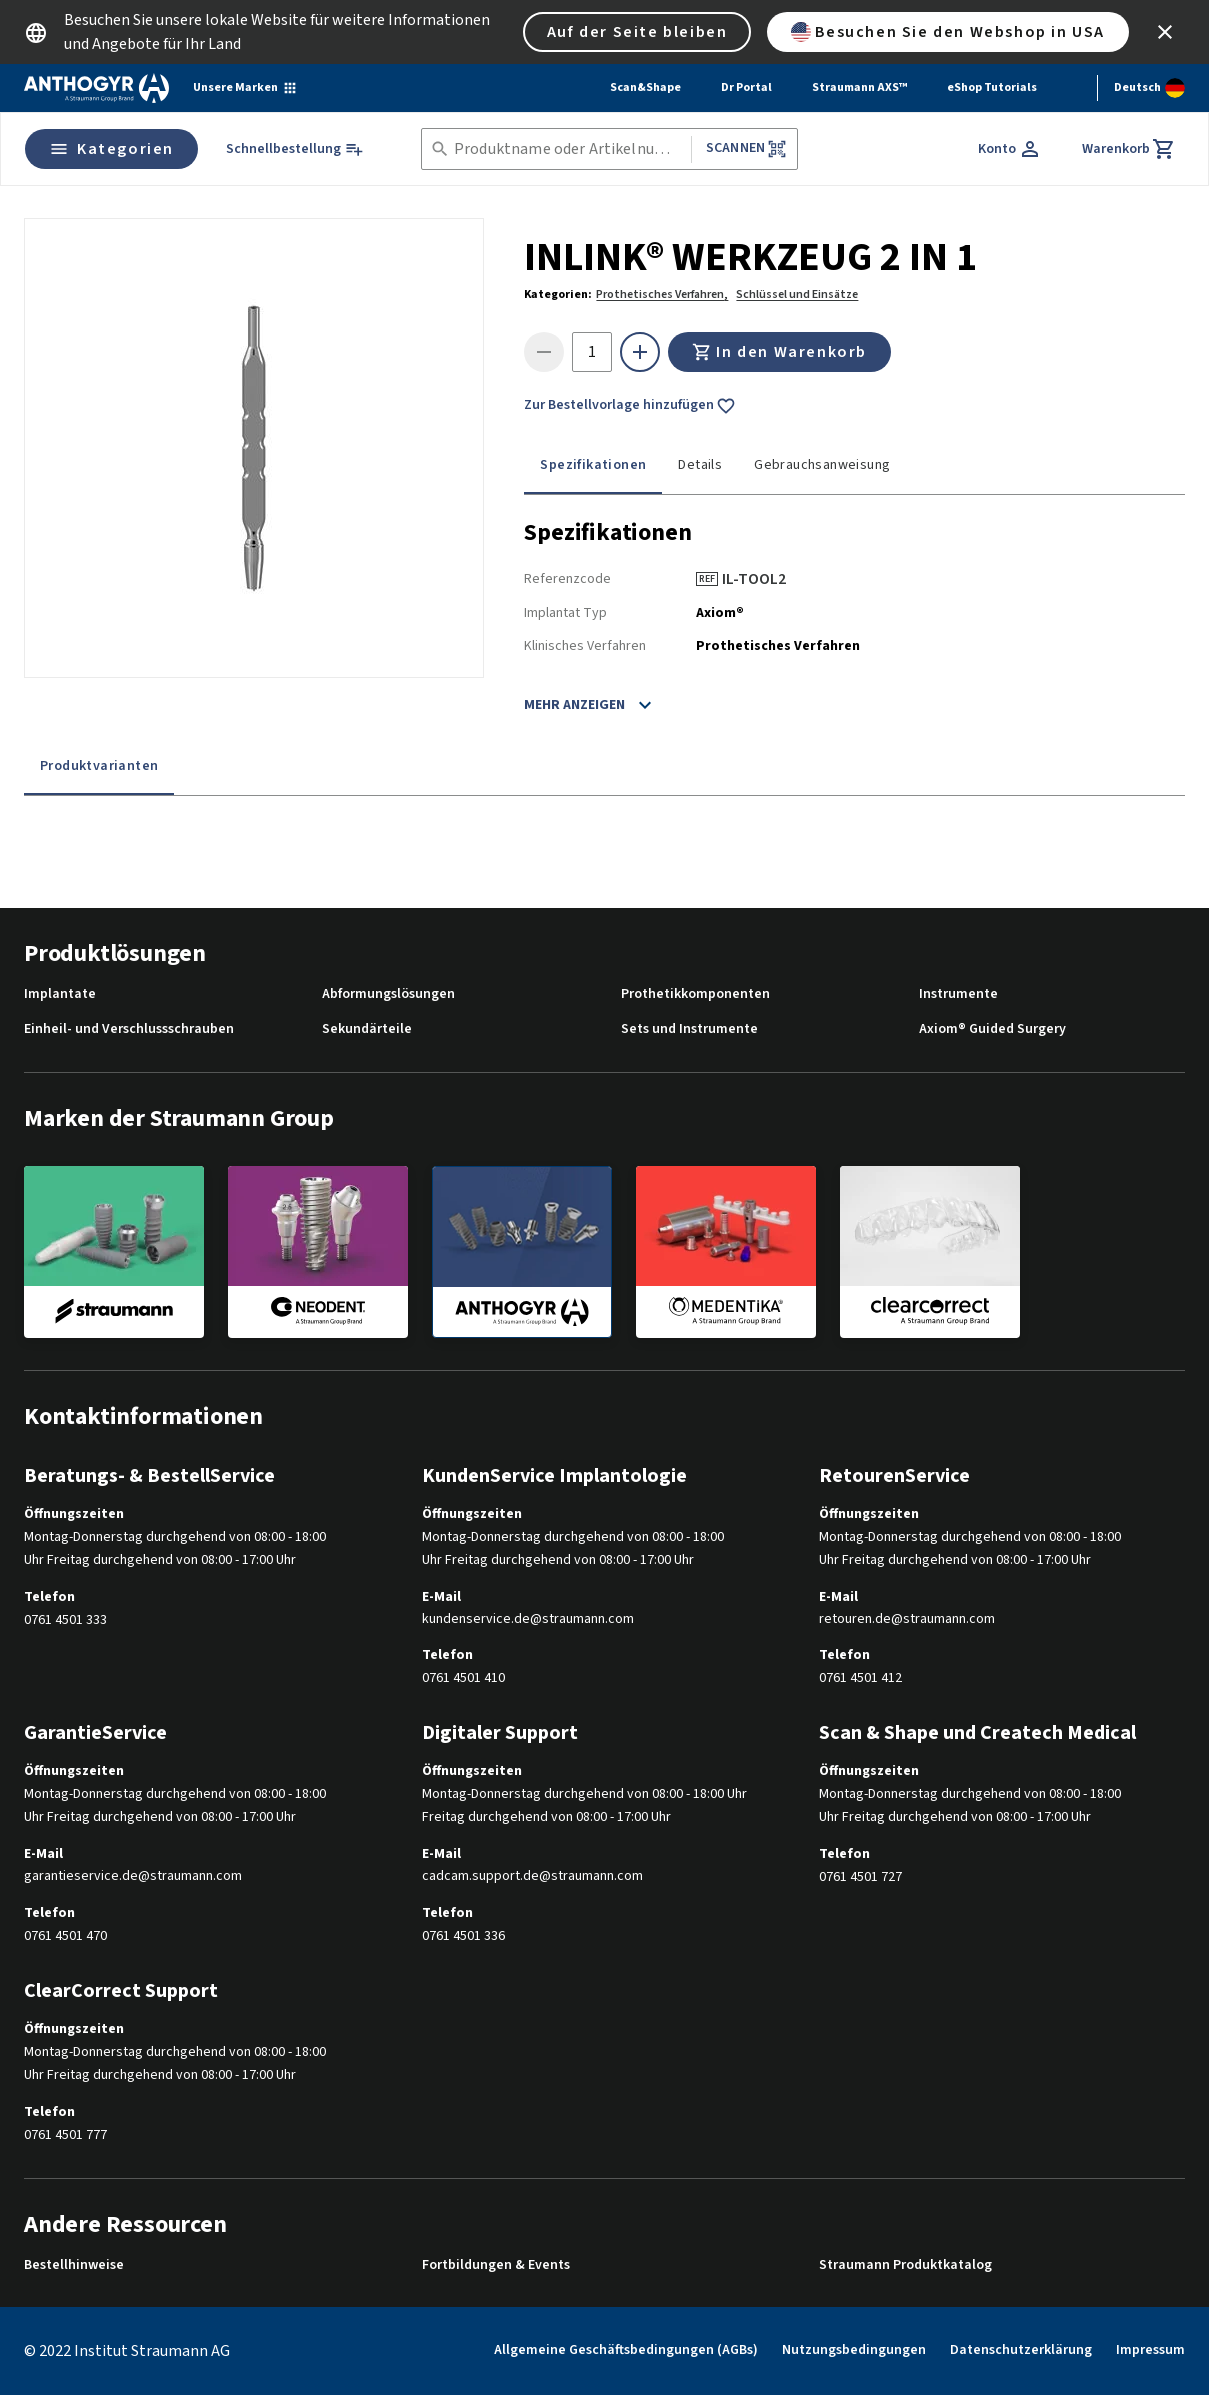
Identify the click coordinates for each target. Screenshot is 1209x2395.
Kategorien (111, 149)
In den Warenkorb (779, 352)
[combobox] (568, 149)
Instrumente (958, 994)
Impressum (1150, 2350)
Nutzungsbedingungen (854, 2350)
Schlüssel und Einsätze (797, 294)
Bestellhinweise (74, 2265)
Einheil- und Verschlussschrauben (129, 1029)
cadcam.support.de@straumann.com (532, 1876)
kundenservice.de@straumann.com (528, 1619)
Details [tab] (700, 465)
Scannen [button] (746, 148)
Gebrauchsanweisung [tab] (822, 465)
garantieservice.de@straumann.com (133, 1876)
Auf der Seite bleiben (637, 32)
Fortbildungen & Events (496, 2265)
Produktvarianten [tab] (99, 766)
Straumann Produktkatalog (905, 2265)
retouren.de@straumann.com (907, 1619)
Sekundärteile (367, 1029)
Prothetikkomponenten (695, 994)
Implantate (60, 994)
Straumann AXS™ (859, 87)
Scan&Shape (645, 87)
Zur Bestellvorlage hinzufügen (630, 406)
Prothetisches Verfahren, (662, 294)
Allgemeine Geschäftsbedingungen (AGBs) (626, 2350)
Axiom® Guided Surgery (992, 1029)
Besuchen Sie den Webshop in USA (948, 32)
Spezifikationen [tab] (593, 465)
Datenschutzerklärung (1021, 2350)
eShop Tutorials (992, 87)
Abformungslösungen (388, 994)
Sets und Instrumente (689, 1029)
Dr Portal (746, 87)
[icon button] (1165, 32)
